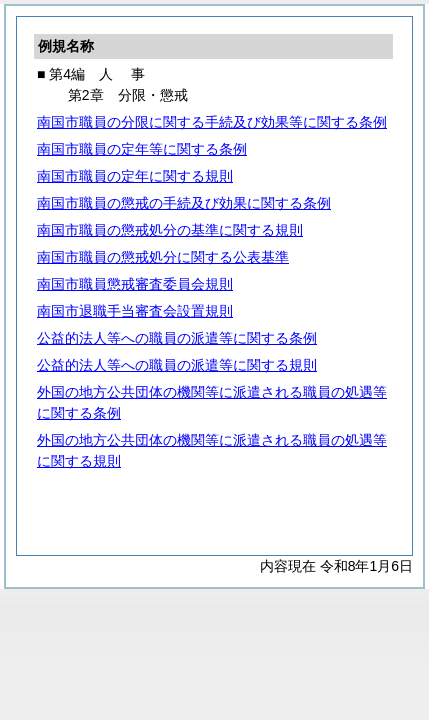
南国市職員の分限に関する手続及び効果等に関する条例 (212, 122)
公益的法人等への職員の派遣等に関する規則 (177, 365)
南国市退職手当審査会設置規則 (135, 311)
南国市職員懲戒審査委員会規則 (135, 284)
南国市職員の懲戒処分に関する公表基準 (163, 257)
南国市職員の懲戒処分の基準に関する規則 (170, 230)
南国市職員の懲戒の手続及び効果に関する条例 (184, 203)
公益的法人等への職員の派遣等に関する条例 (177, 338)
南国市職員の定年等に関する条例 (142, 149)
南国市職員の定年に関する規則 (135, 176)
